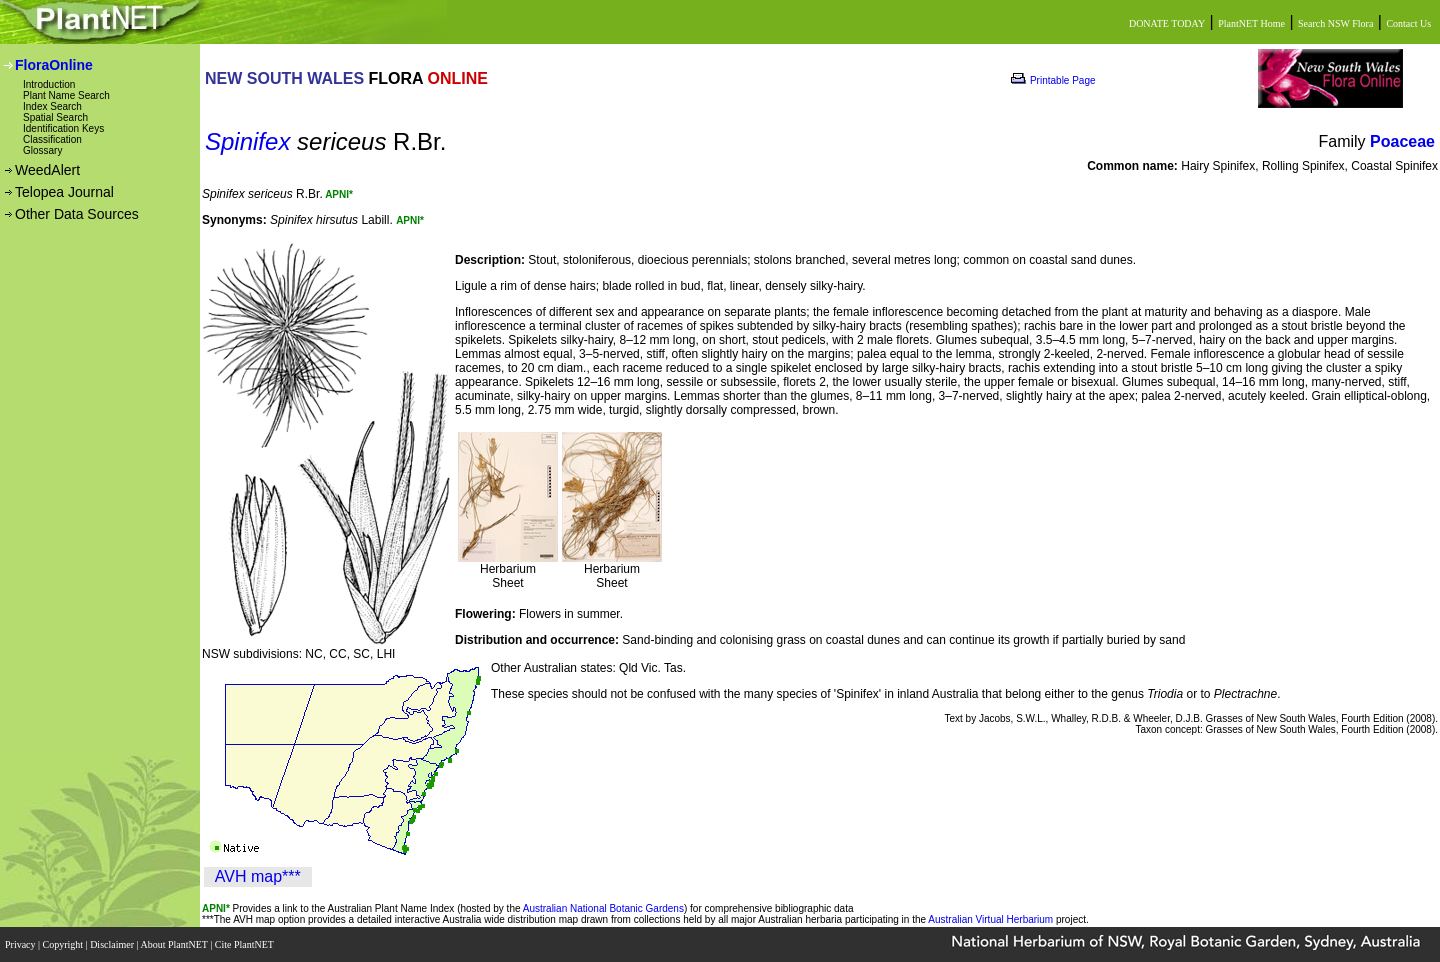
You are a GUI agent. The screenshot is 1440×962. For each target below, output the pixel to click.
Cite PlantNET (245, 944)
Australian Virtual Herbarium (990, 919)
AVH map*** (258, 876)
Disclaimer (113, 944)
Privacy (21, 944)
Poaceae (1402, 141)
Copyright (64, 944)
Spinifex (247, 141)
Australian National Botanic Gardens (603, 908)
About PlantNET (175, 944)
